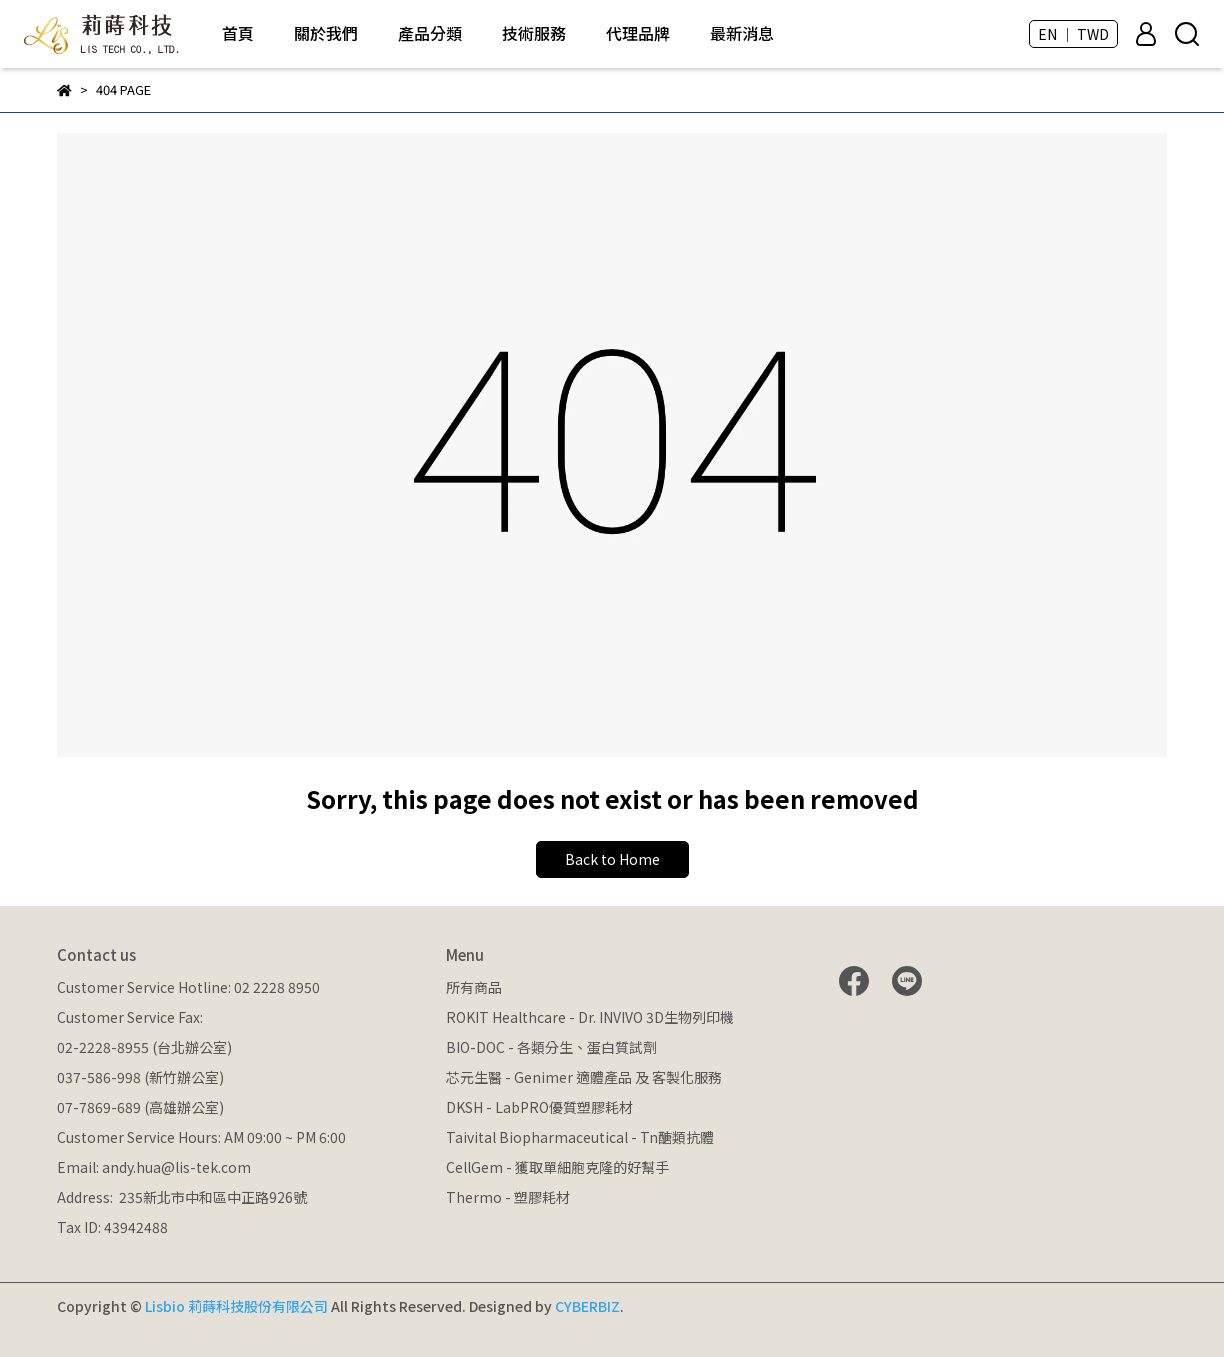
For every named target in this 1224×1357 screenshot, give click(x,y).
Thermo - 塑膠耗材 (508, 1197)
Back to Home (612, 859)
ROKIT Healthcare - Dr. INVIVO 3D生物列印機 (590, 1017)
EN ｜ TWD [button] (1073, 34)
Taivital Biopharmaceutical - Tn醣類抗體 (580, 1137)
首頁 (238, 33)
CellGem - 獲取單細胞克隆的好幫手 (557, 1167)
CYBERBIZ (587, 1306)
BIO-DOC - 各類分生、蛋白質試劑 (551, 1047)
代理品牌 (638, 33)
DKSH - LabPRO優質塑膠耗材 (539, 1107)
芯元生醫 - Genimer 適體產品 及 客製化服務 (584, 1077)
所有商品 (474, 987)
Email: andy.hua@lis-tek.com (154, 1167)
